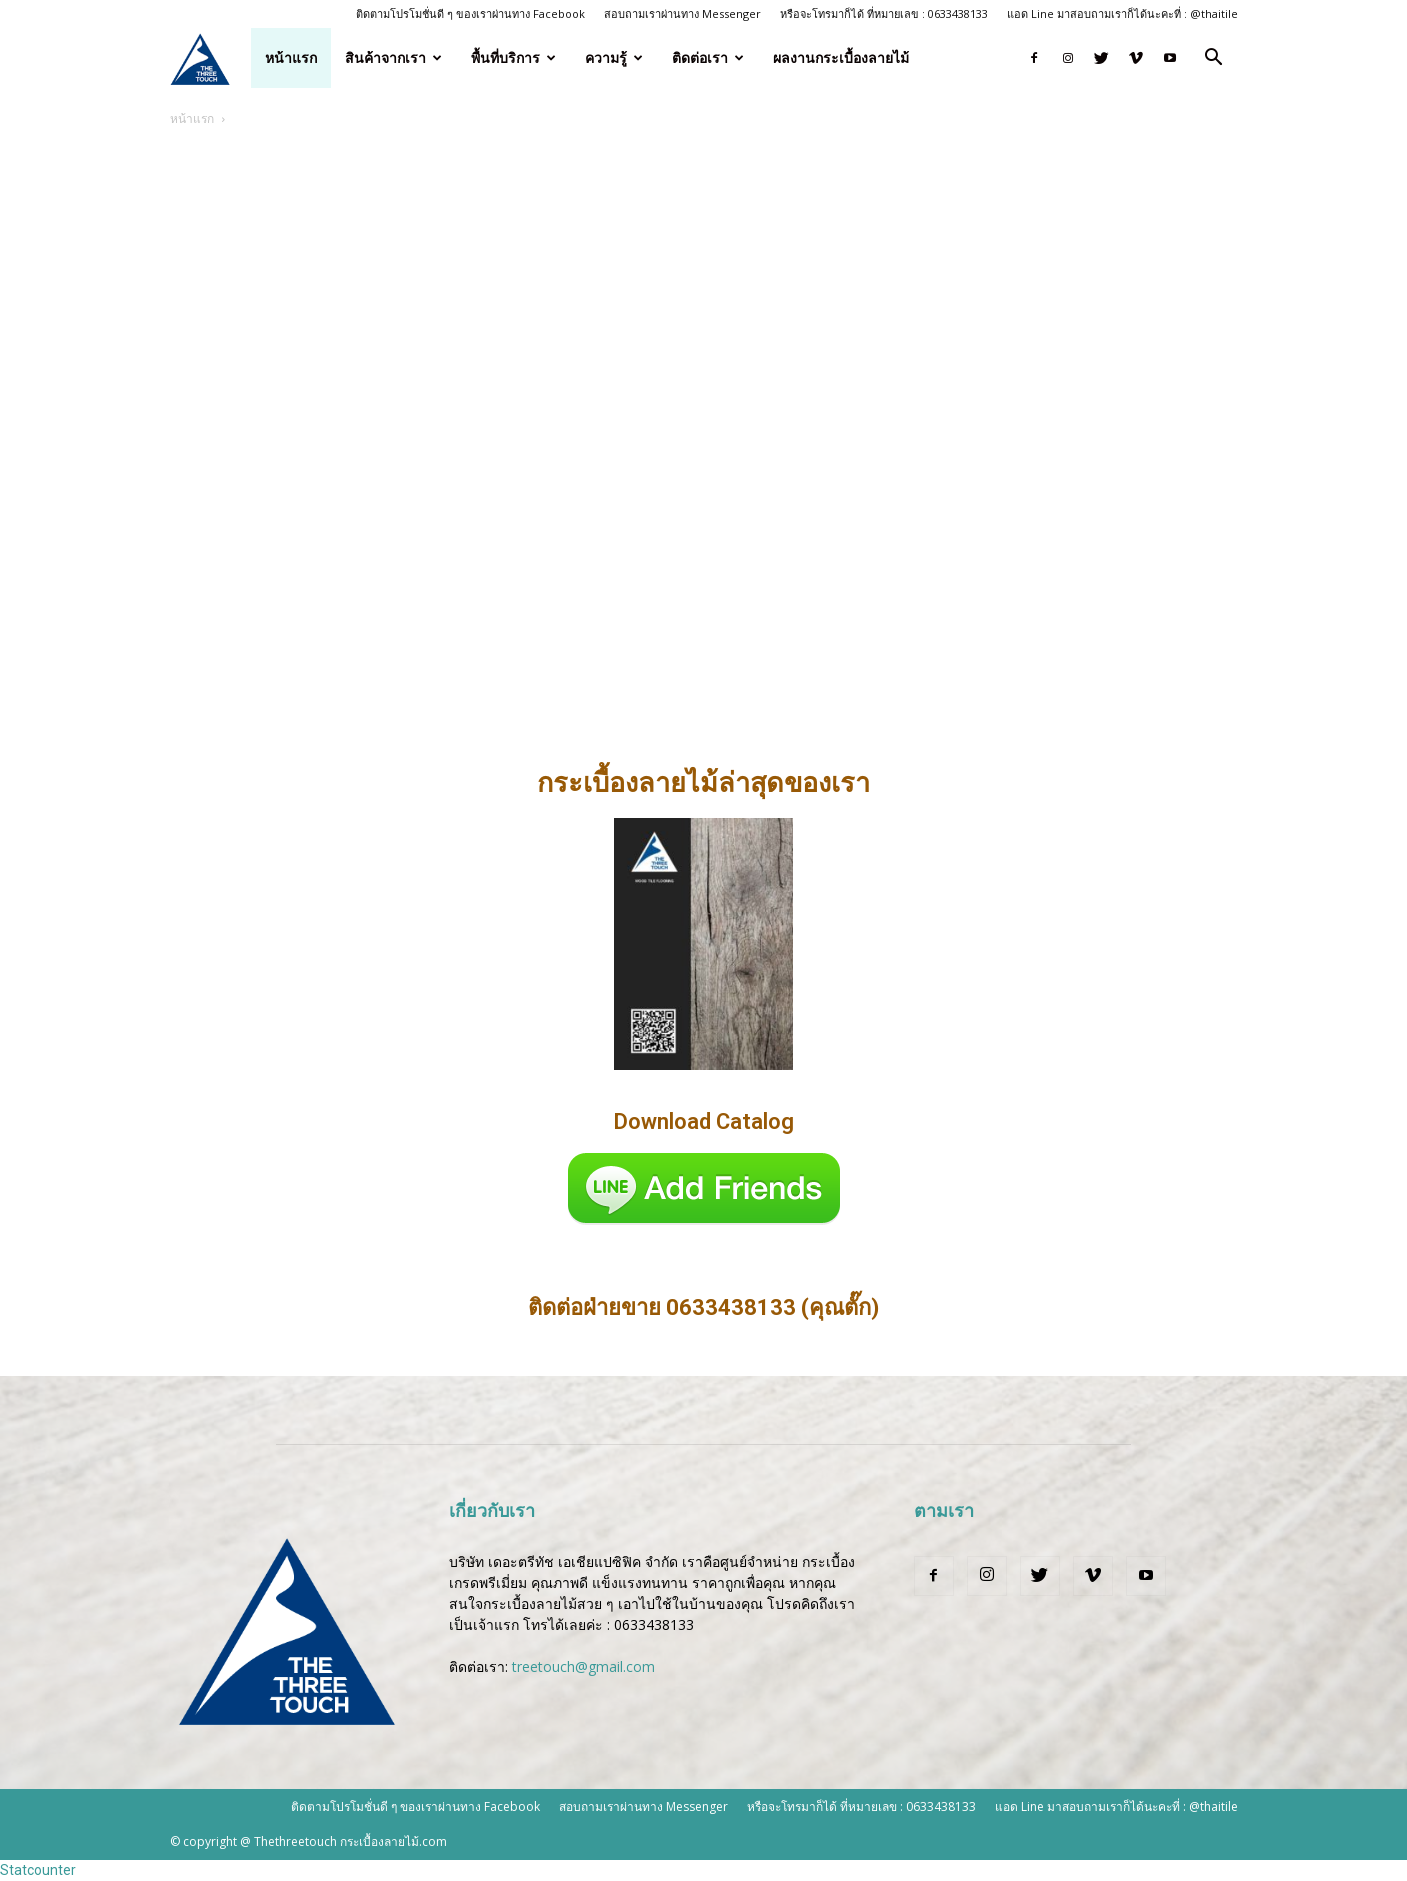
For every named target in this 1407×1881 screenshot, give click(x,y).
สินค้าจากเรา (393, 58)
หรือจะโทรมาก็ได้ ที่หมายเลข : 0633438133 (884, 13)
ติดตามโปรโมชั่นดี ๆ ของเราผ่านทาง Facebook (470, 13)
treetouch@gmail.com (583, 1666)
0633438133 (654, 1624)
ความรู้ (614, 58)
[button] (1214, 59)
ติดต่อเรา (708, 58)
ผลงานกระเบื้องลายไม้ (841, 58)
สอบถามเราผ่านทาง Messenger (682, 13)
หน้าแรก (291, 58)
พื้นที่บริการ (513, 58)
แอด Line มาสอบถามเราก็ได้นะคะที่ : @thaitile (1122, 13)
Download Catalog (704, 1121)
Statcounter (38, 1870)
